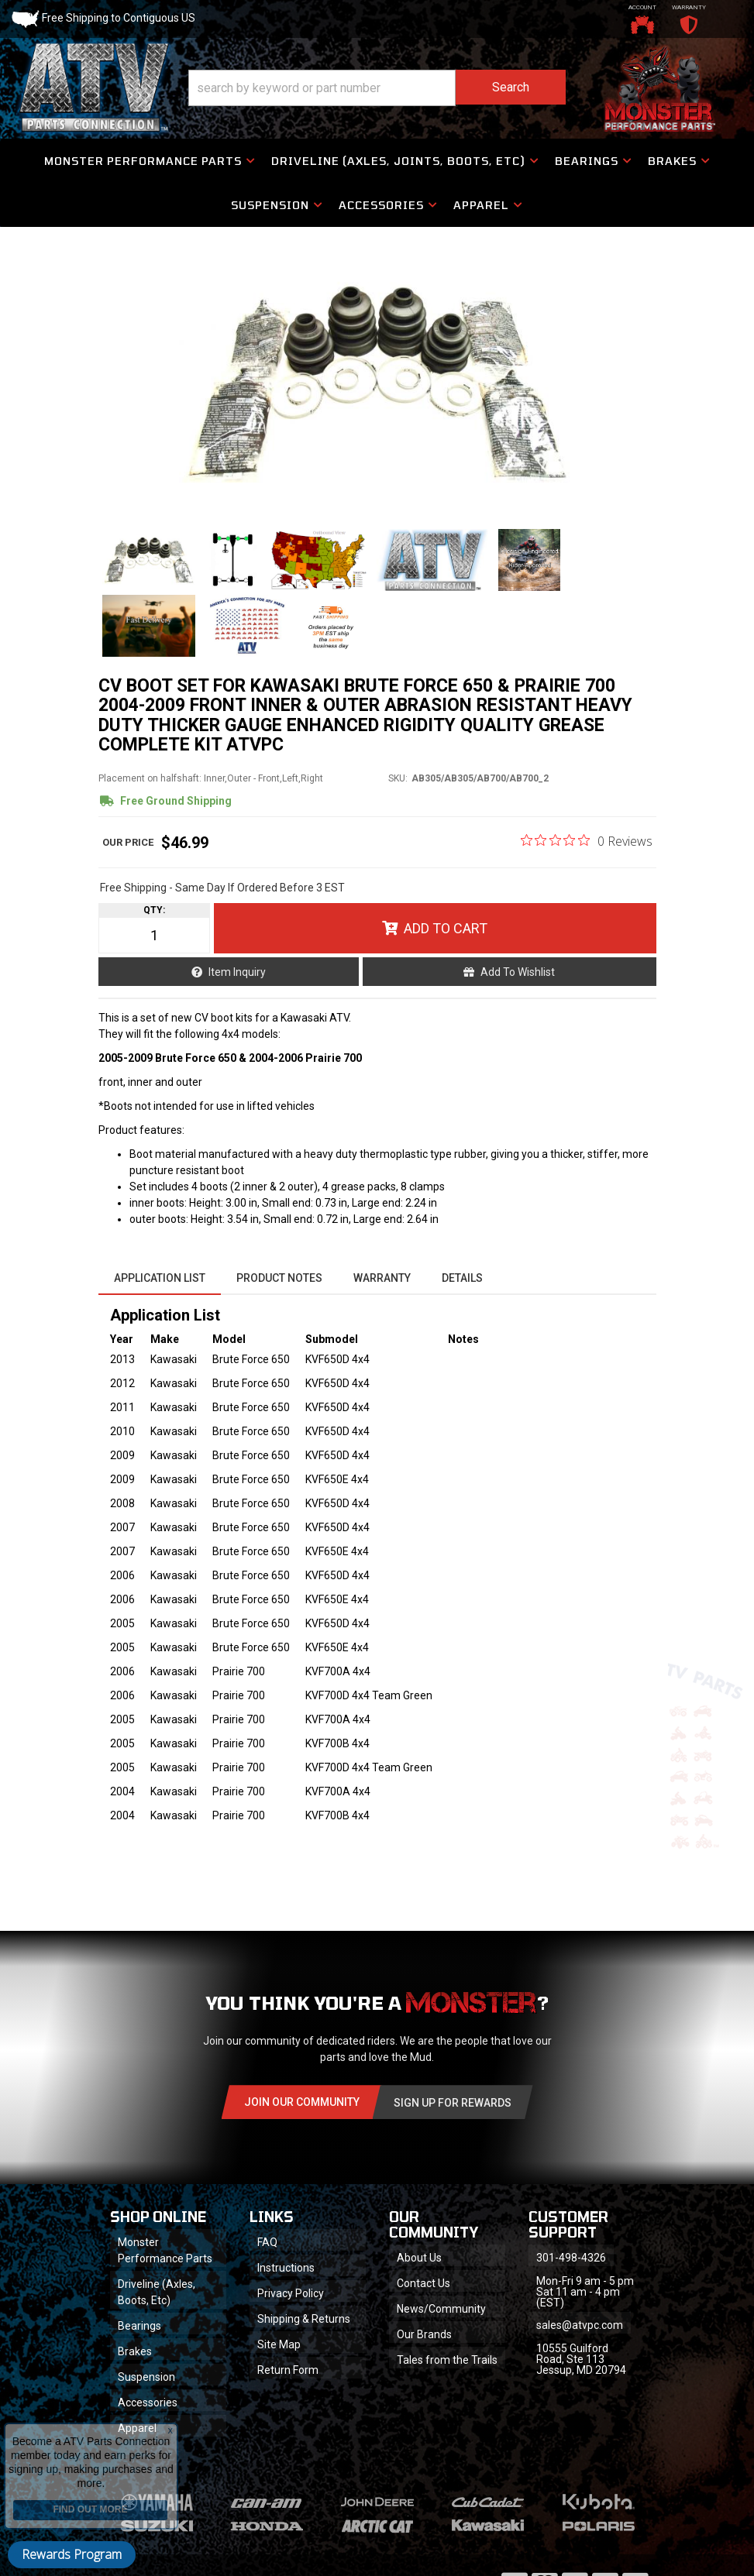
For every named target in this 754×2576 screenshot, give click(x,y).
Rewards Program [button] (72, 2554)
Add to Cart (445, 928)
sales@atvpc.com (579, 2325)
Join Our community (302, 2102)
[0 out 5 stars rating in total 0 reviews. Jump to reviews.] (586, 840)
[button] (377, 88)
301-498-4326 (571, 2257)
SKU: (398, 778)
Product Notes (279, 1278)
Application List (159, 1278)
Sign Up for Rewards (452, 2103)
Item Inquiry (237, 972)
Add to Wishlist (517, 972)
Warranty (382, 1278)
